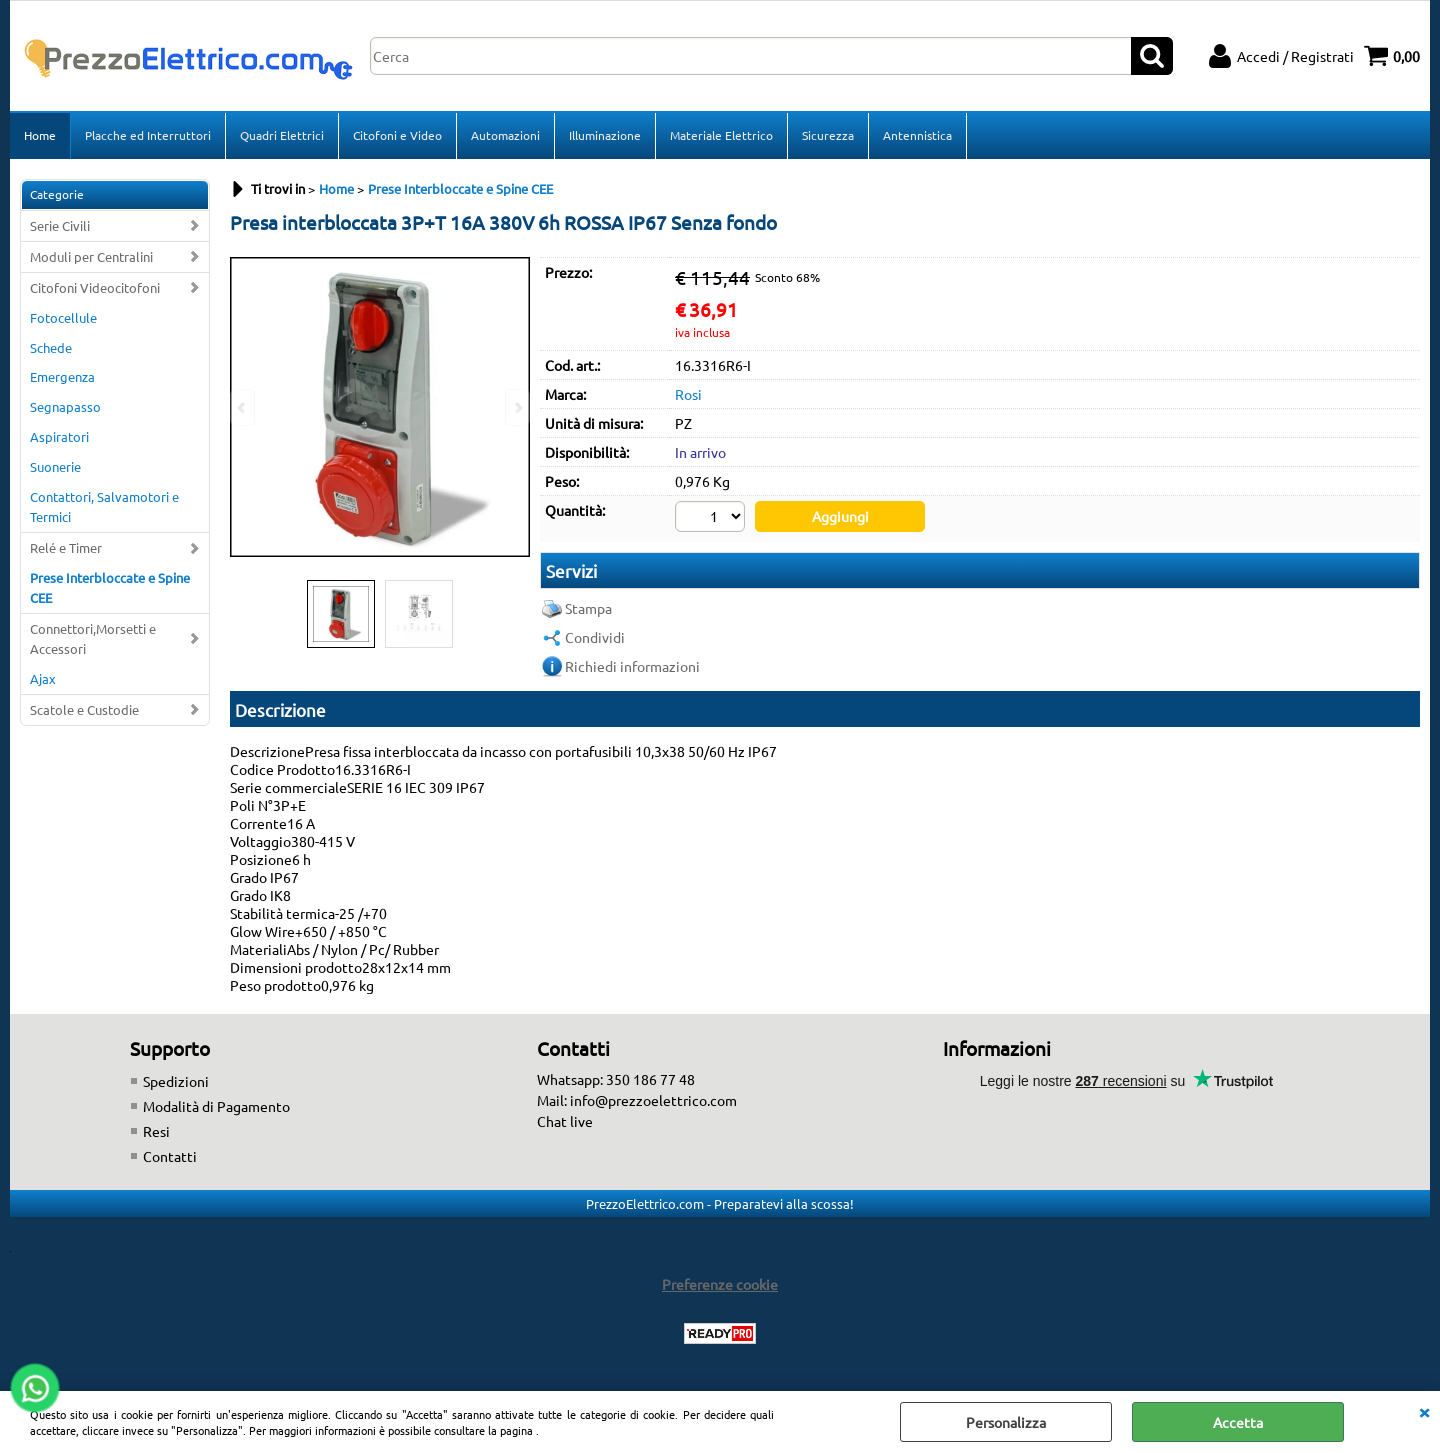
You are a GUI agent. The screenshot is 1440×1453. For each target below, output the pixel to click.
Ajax (43, 678)
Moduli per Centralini (91, 256)
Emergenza (62, 376)
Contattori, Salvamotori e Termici (104, 506)
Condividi (595, 637)
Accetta (1238, 1422)
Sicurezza (828, 135)
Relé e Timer (66, 547)
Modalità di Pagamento (216, 1106)
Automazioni (505, 135)
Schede (51, 347)
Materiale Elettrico (721, 135)
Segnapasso (65, 406)
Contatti (170, 1156)
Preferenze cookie (720, 1284)
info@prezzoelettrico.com (653, 1100)
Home (40, 135)
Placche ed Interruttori (148, 135)
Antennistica (917, 135)
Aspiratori (59, 436)
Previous (243, 407)
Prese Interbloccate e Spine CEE (110, 587)
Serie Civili (60, 225)
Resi (156, 1131)
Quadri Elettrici (282, 135)
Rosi (688, 394)
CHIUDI (1424, 1411)
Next (517, 407)
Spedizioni (176, 1081)
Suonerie (55, 466)
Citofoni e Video (397, 135)
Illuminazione (605, 135)
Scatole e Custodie (84, 709)
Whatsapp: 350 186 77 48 (616, 1079)
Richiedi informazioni (632, 666)
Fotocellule (63, 317)
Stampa (588, 608)
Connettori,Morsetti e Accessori (93, 638)
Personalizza (1006, 1422)
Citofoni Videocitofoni (95, 287)
